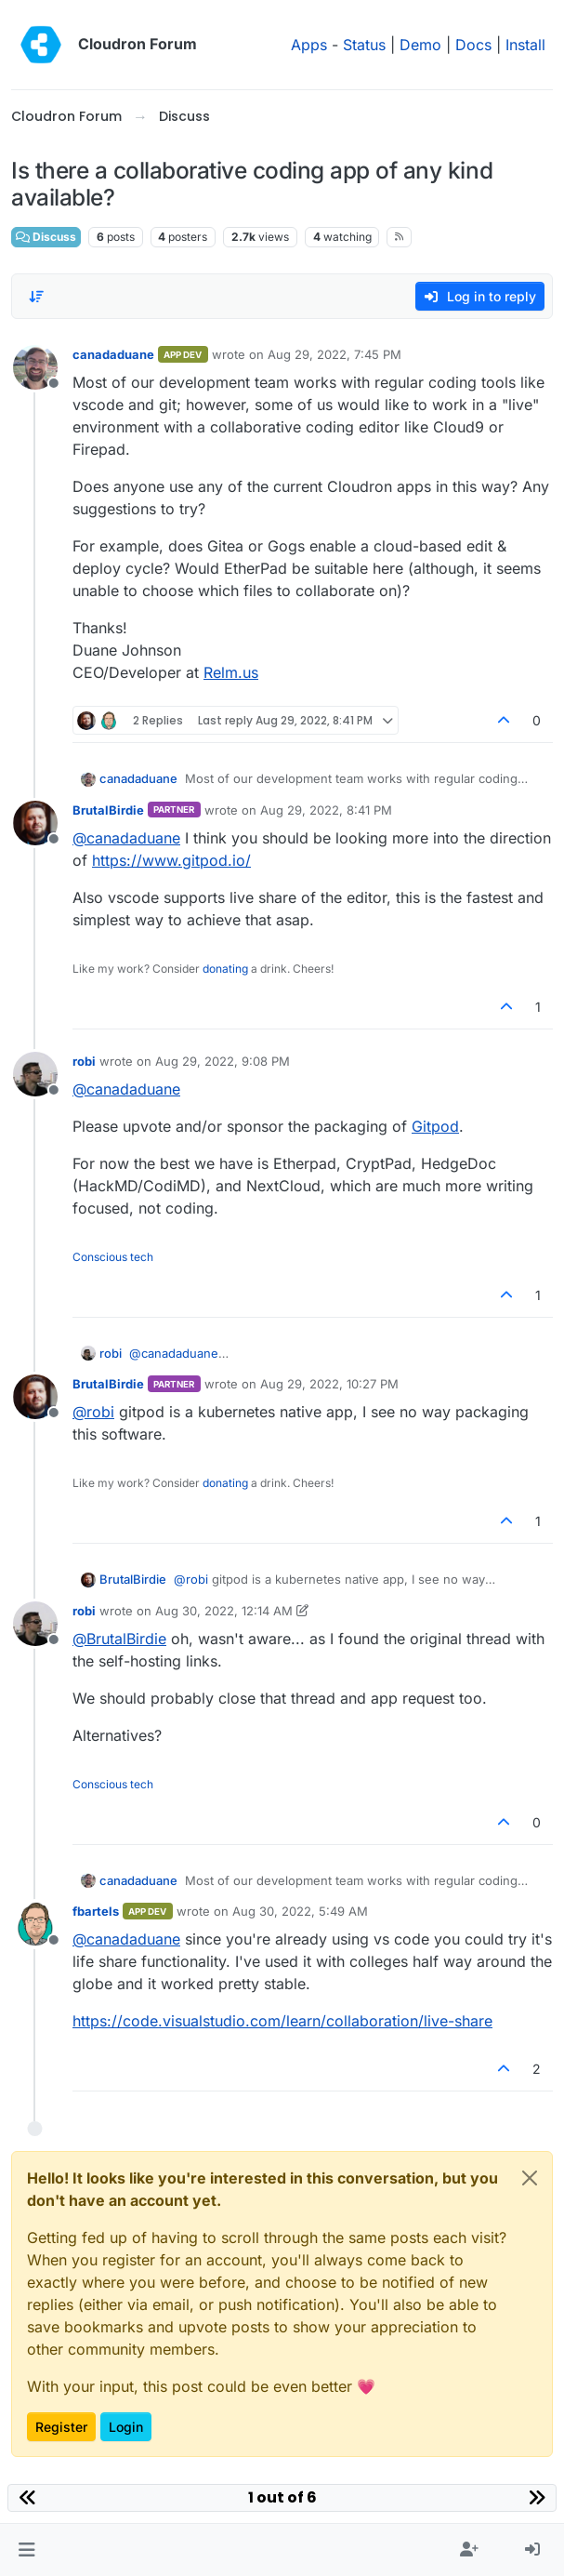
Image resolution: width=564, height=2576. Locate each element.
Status (364, 44)
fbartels (95, 1911)
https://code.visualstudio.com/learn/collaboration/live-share (282, 2021)
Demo (420, 44)
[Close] (529, 2178)
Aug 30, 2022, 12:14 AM (224, 1610)
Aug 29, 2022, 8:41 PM (326, 810)
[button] (26, 2550)
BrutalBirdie (108, 810)
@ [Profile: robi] (93, 1411)
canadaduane (113, 354)
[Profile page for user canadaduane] (35, 367)
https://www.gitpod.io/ (171, 860)
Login (126, 2427)
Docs (473, 44)
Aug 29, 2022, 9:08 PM (222, 1061)
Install (525, 44)
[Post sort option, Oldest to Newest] (36, 296)
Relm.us (230, 672)
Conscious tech (112, 1257)
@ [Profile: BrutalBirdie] (119, 1638)
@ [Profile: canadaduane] (126, 838)
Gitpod (435, 1126)
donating (225, 969)
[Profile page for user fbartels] (35, 1924)
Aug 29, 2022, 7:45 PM (334, 354)
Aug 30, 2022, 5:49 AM (300, 1911)
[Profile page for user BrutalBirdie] (35, 823)
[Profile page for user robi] (35, 1074)
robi (84, 1061)
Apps (309, 44)
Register (61, 2427)
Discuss (46, 237)
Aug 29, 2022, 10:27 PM (329, 1383)
